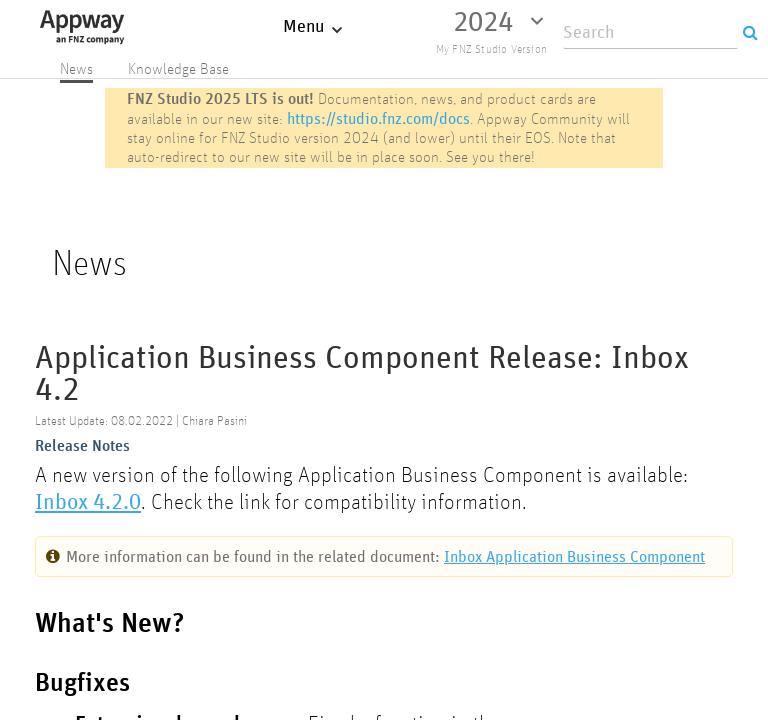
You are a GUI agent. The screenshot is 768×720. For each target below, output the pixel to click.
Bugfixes (82, 683)
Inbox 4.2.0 (88, 501)
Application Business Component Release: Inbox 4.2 (362, 374)
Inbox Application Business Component (574, 556)
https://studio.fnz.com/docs (378, 118)
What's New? (109, 624)
